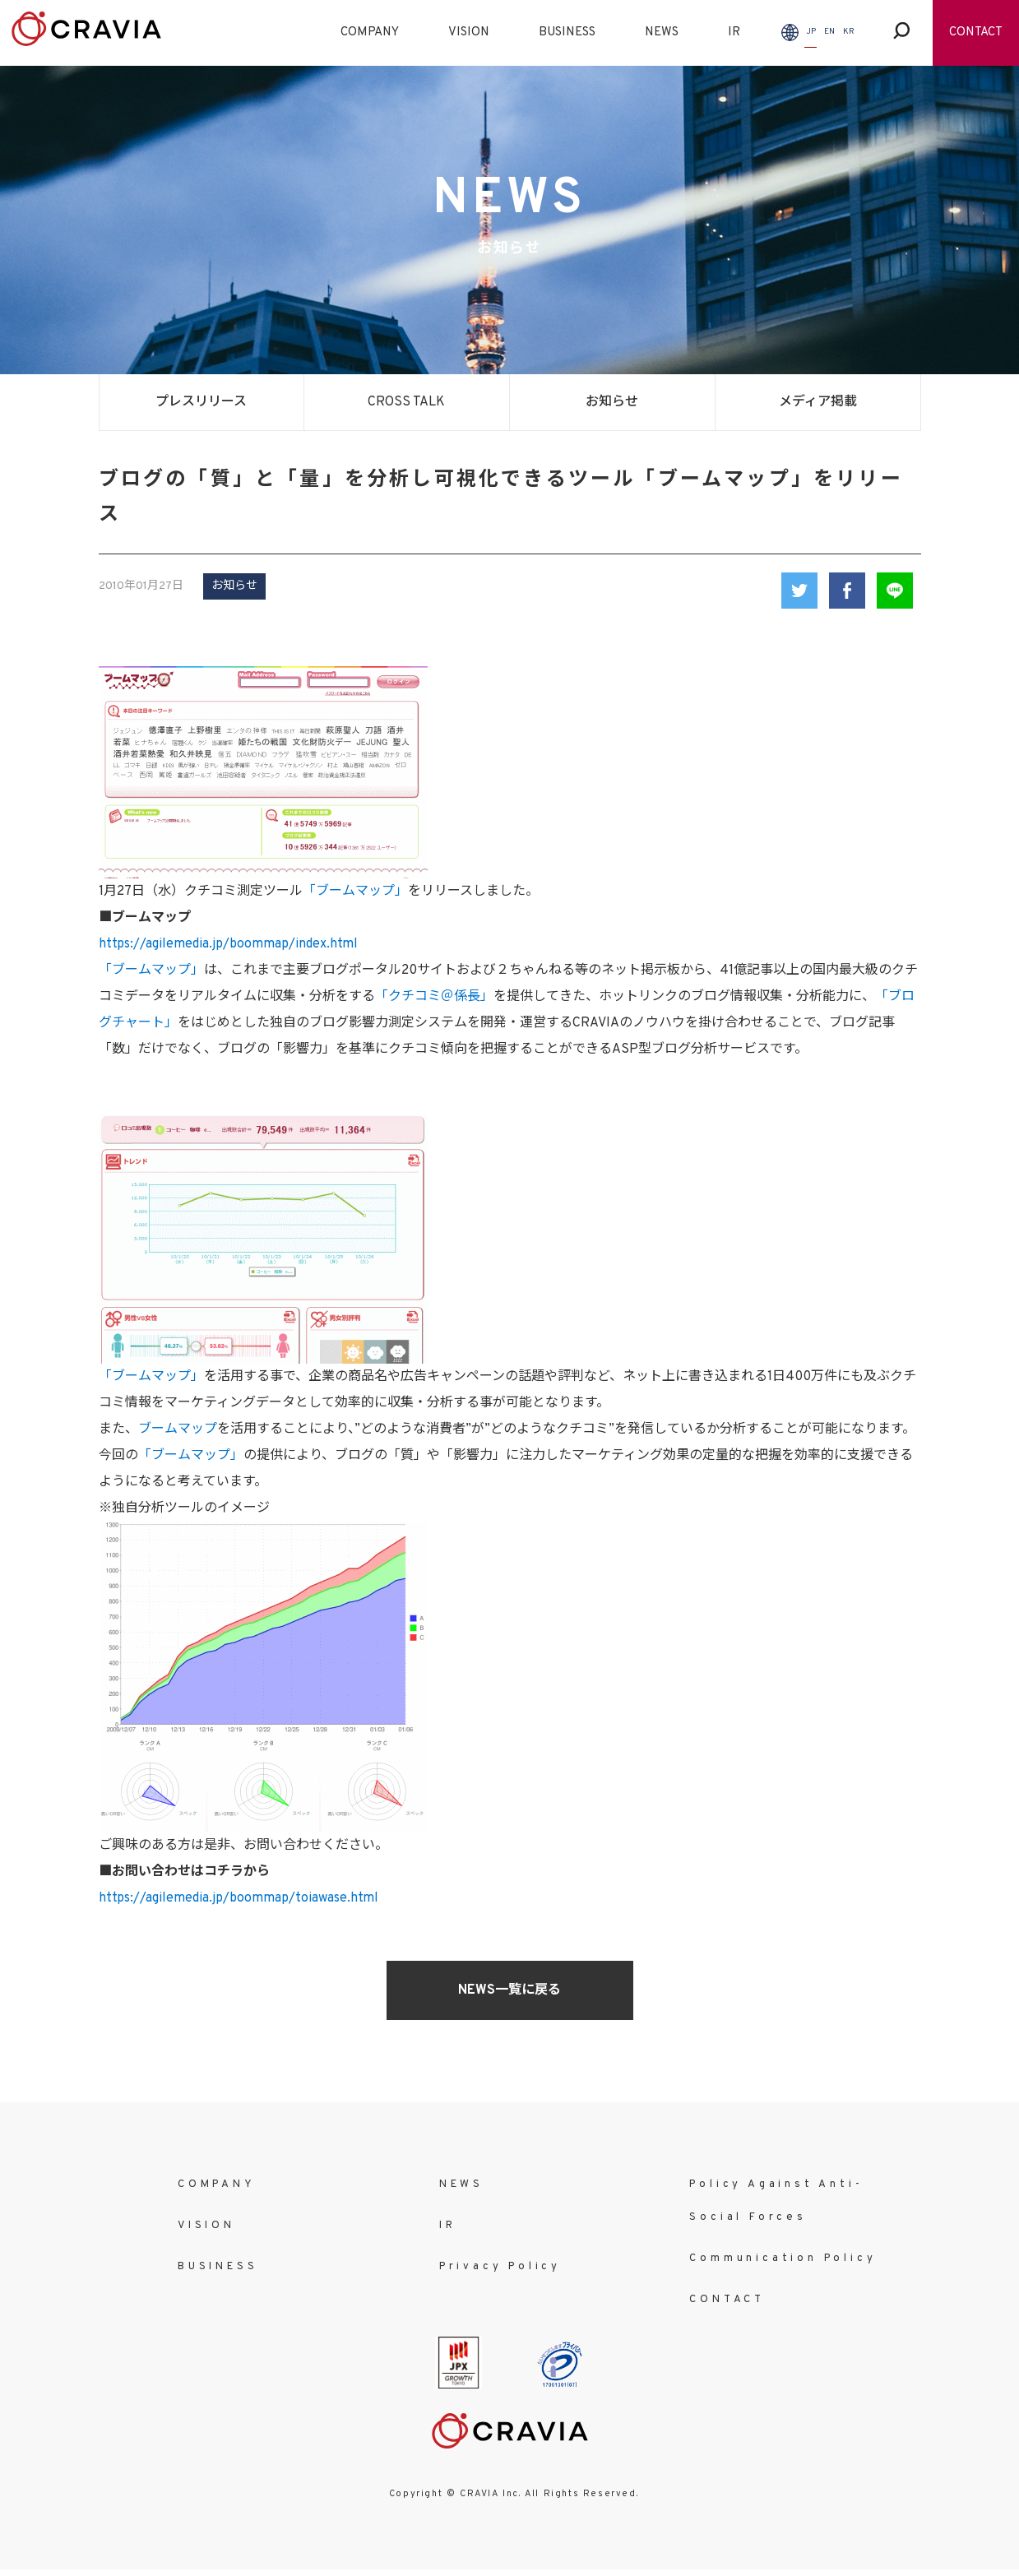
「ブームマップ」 (355, 891)
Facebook (847, 590)
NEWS (662, 32)
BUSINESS (567, 32)
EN (829, 31)
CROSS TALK (406, 402)
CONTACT (976, 32)
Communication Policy (782, 2258)
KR (849, 31)
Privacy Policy (500, 2266)
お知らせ (612, 402)
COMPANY (369, 32)
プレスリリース (201, 402)
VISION (468, 32)
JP (811, 31)
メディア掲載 (818, 402)
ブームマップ (177, 1429)
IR (734, 32)
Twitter (799, 590)
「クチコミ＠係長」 (434, 997)
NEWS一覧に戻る (509, 1990)
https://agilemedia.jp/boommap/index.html (228, 944)
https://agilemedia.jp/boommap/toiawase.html (238, 1898)
